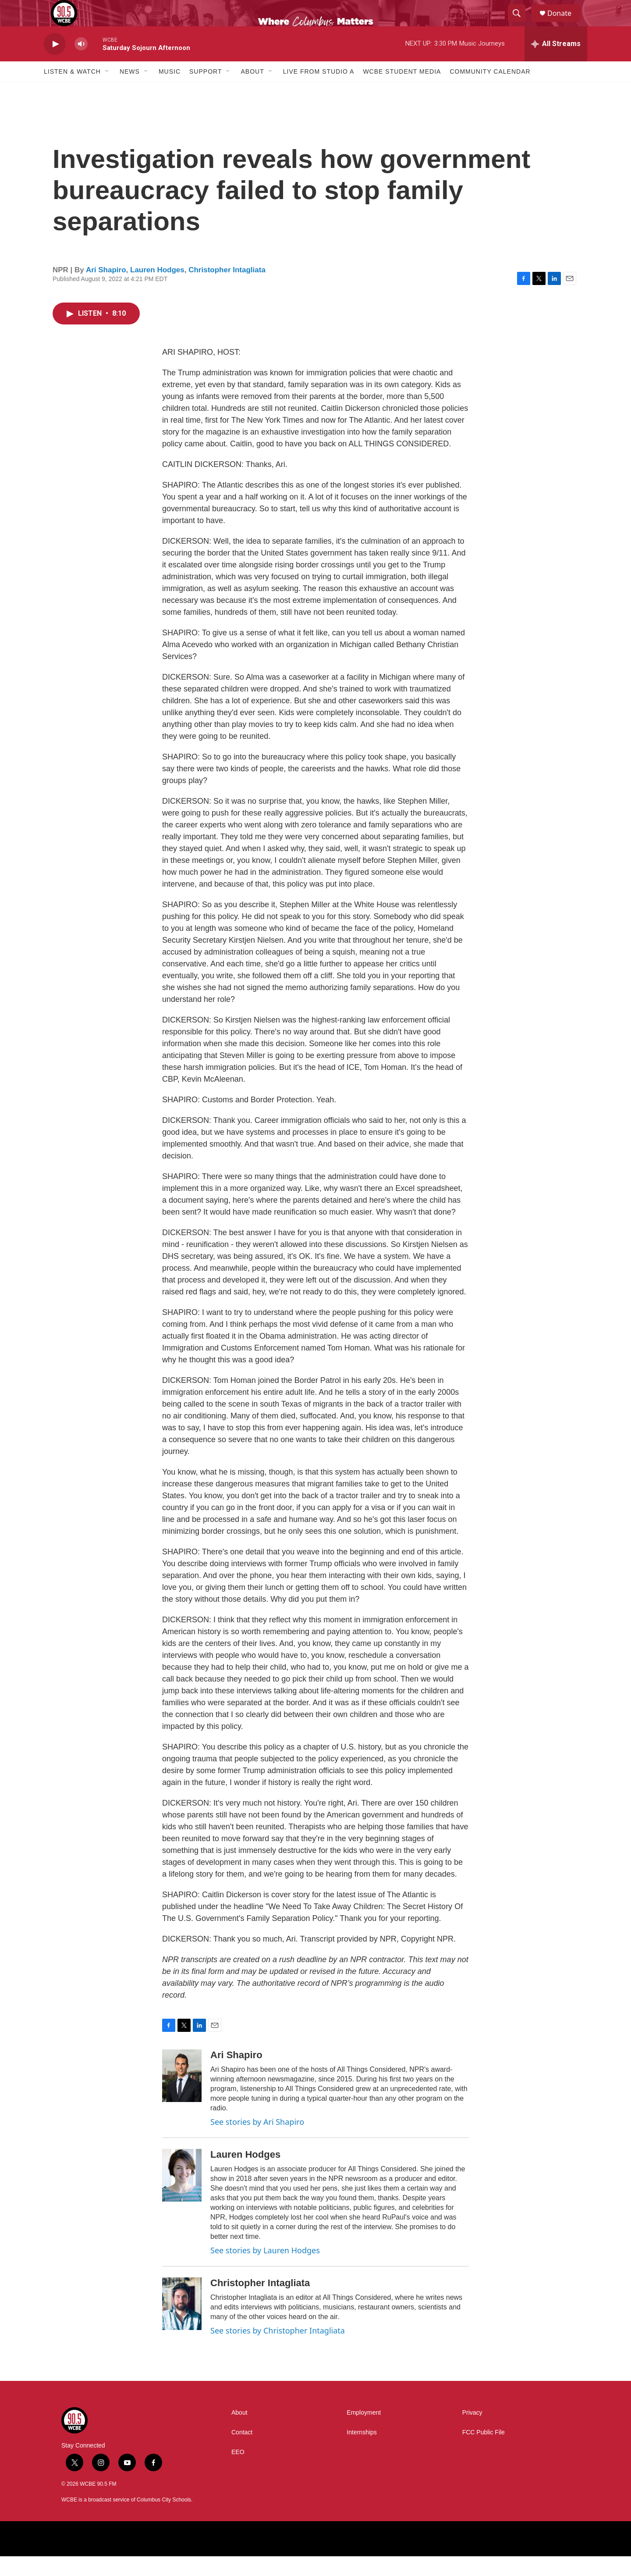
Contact (241, 2452)
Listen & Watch (72, 91)
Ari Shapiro (106, 289)
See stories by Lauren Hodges (265, 2270)
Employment (364, 2432)
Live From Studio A (318, 91)
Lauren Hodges (157, 289)
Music (170, 91)
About (252, 91)
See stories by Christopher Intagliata (277, 2350)
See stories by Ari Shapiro (257, 2141)
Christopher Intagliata (227, 289)
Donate (564, 23)
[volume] (81, 64)
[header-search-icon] (520, 23)
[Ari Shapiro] (182, 2095)
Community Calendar (490, 91)
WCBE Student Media (402, 91)
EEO (238, 2472)
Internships (361, 2452)
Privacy (472, 2432)
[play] (55, 64)
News (130, 91)
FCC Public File (483, 2452)
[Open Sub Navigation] (107, 91)
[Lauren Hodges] (182, 2195)
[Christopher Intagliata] (182, 2323)
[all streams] (556, 63)
